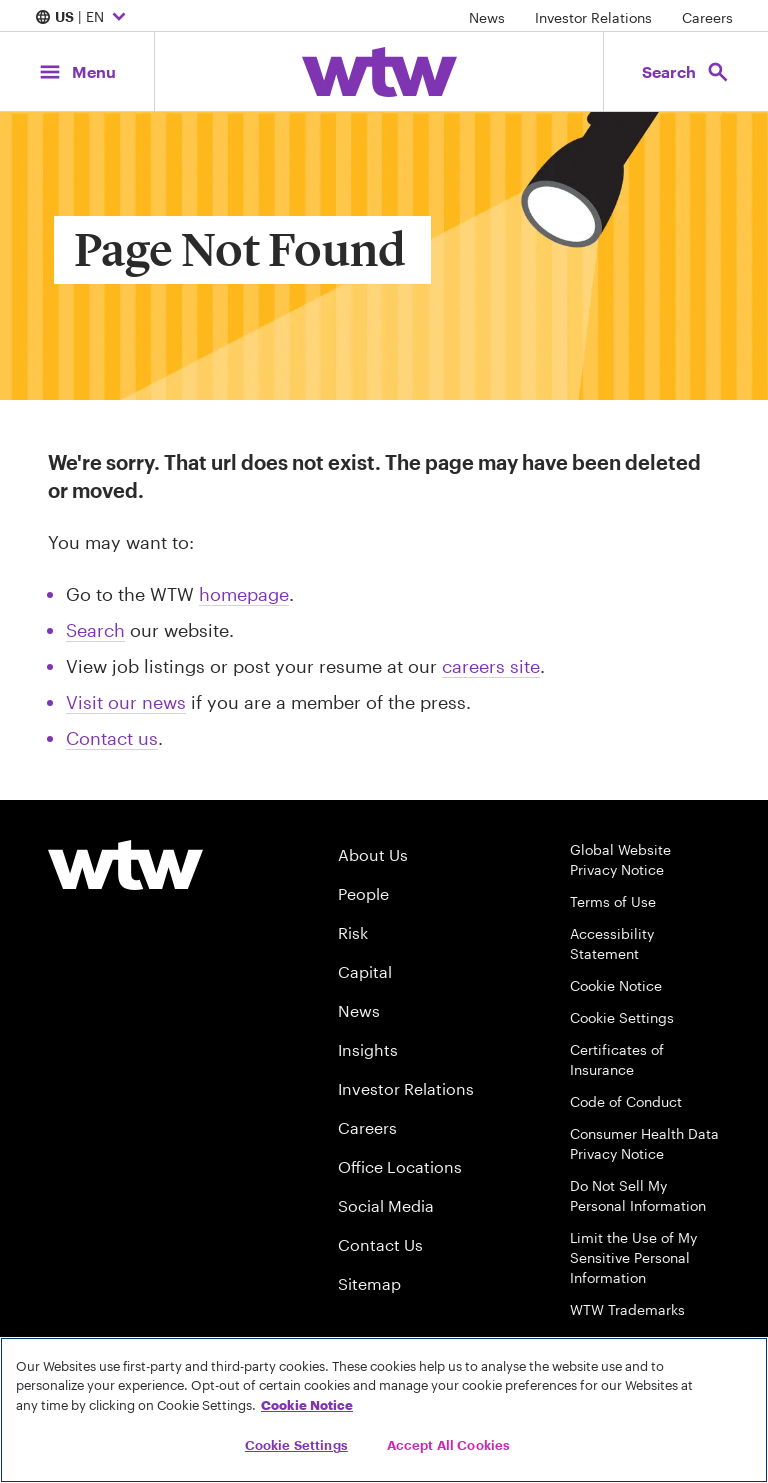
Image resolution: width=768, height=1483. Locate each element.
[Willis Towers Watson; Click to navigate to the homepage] (379, 72)
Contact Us (380, 1244)
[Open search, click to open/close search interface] (686, 71)
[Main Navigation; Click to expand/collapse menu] (77, 71)
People (363, 893)
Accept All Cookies (448, 1445)
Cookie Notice (616, 985)
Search (95, 630)
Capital (365, 971)
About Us (373, 854)
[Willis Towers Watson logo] (125, 865)
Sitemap (369, 1283)
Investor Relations (593, 17)
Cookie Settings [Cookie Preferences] (622, 1017)
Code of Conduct (626, 1101)
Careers (707, 17)
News (487, 17)
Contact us (112, 738)
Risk (353, 932)
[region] (384, 1410)
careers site (491, 666)
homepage (244, 594)
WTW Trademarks (627, 1309)
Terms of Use (613, 901)
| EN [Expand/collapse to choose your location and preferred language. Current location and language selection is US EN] (83, 18)
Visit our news (126, 702)
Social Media (386, 1205)
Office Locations (400, 1166)
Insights (368, 1049)
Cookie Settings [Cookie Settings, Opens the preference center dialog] (296, 1445)
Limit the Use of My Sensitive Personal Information (633, 1257)
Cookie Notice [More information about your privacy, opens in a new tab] (307, 1405)
